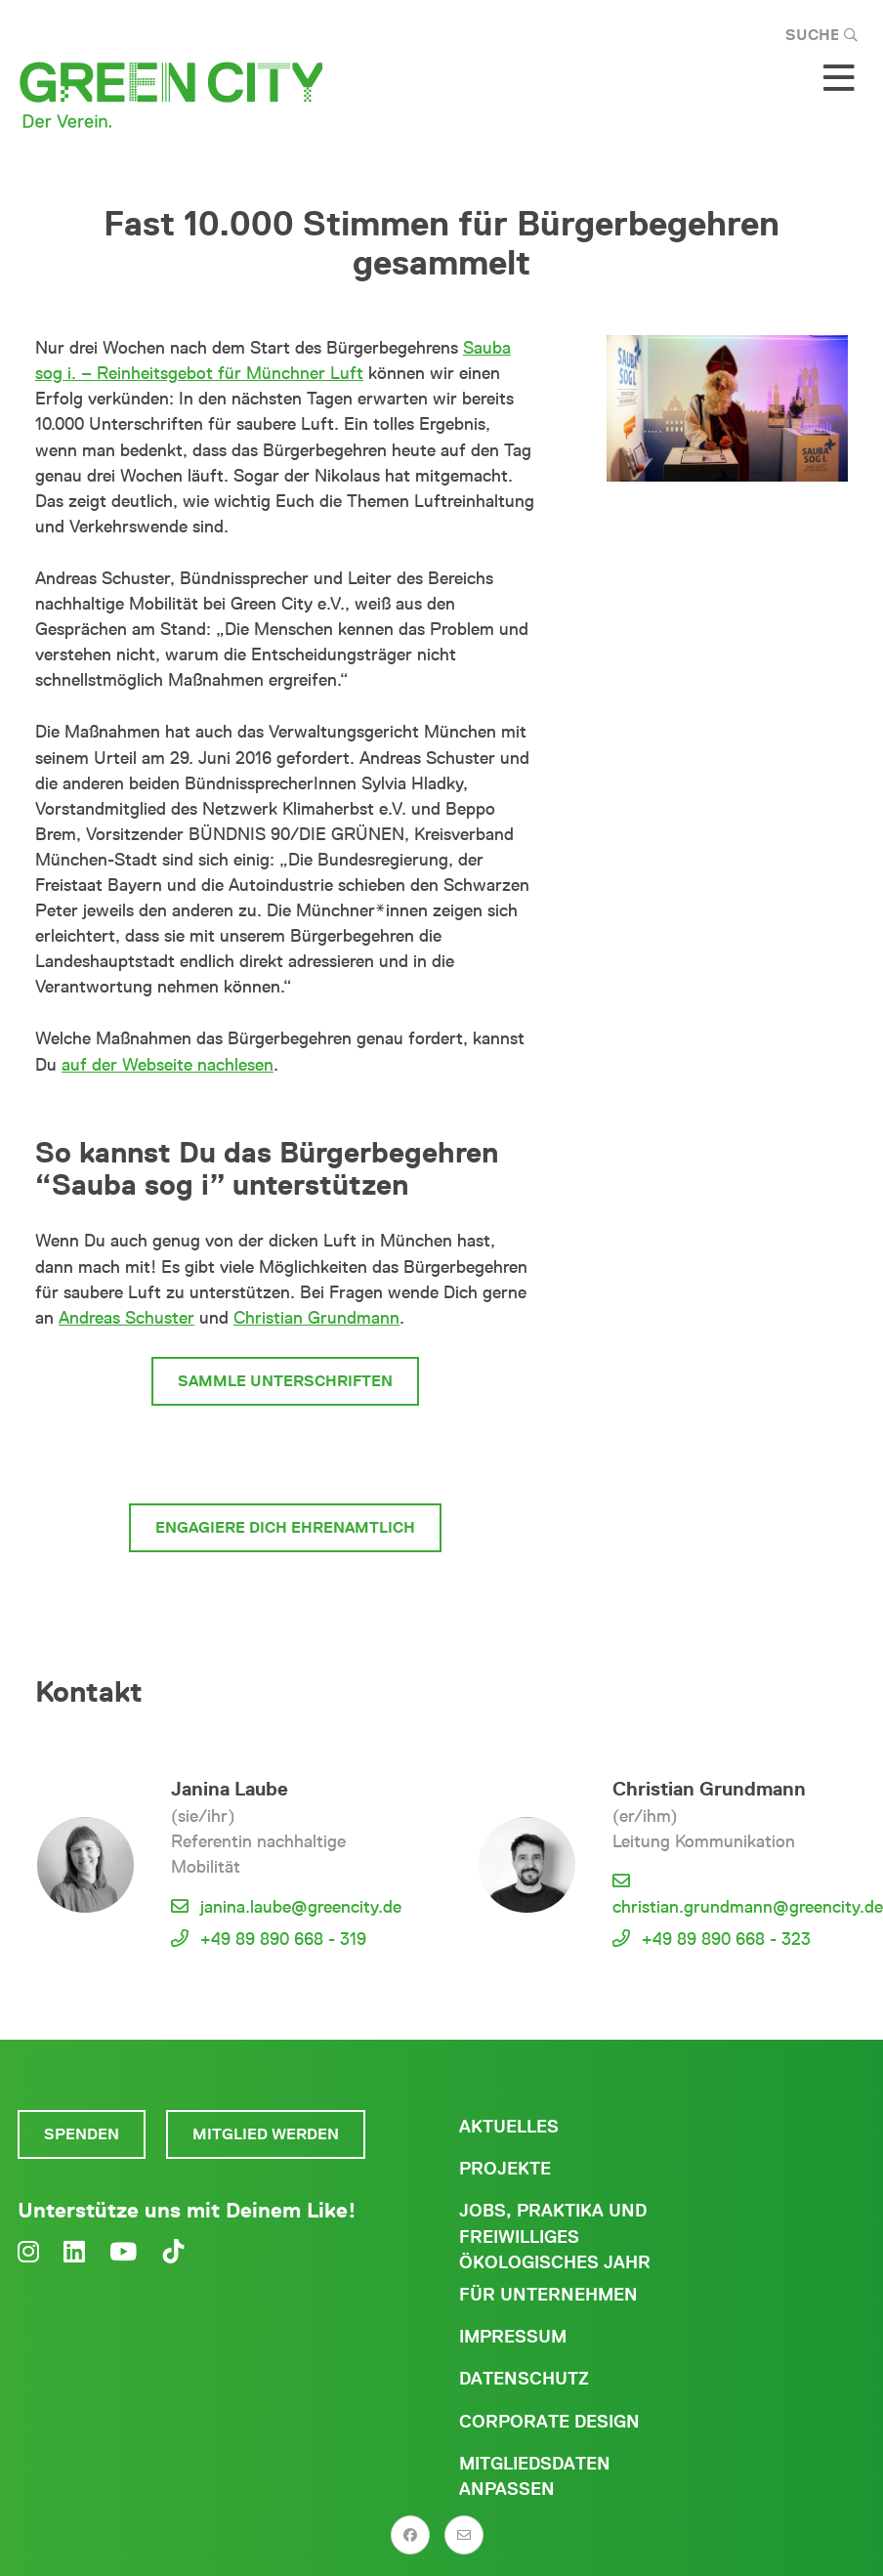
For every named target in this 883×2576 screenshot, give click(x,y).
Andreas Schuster (126, 1318)
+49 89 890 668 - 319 (283, 1939)
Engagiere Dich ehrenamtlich (285, 1527)
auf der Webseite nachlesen (167, 1065)
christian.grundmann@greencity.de (747, 1907)
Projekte (505, 2168)
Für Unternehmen (548, 2294)
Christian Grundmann (316, 1318)
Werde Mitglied (221, 1454)
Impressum (513, 2336)
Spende (385, 1454)
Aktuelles (509, 2126)
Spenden (81, 2134)
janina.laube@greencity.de (300, 1907)
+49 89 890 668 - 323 (726, 1939)
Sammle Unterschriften (285, 1381)
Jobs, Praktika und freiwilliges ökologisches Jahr (555, 2236)
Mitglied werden (265, 2134)
